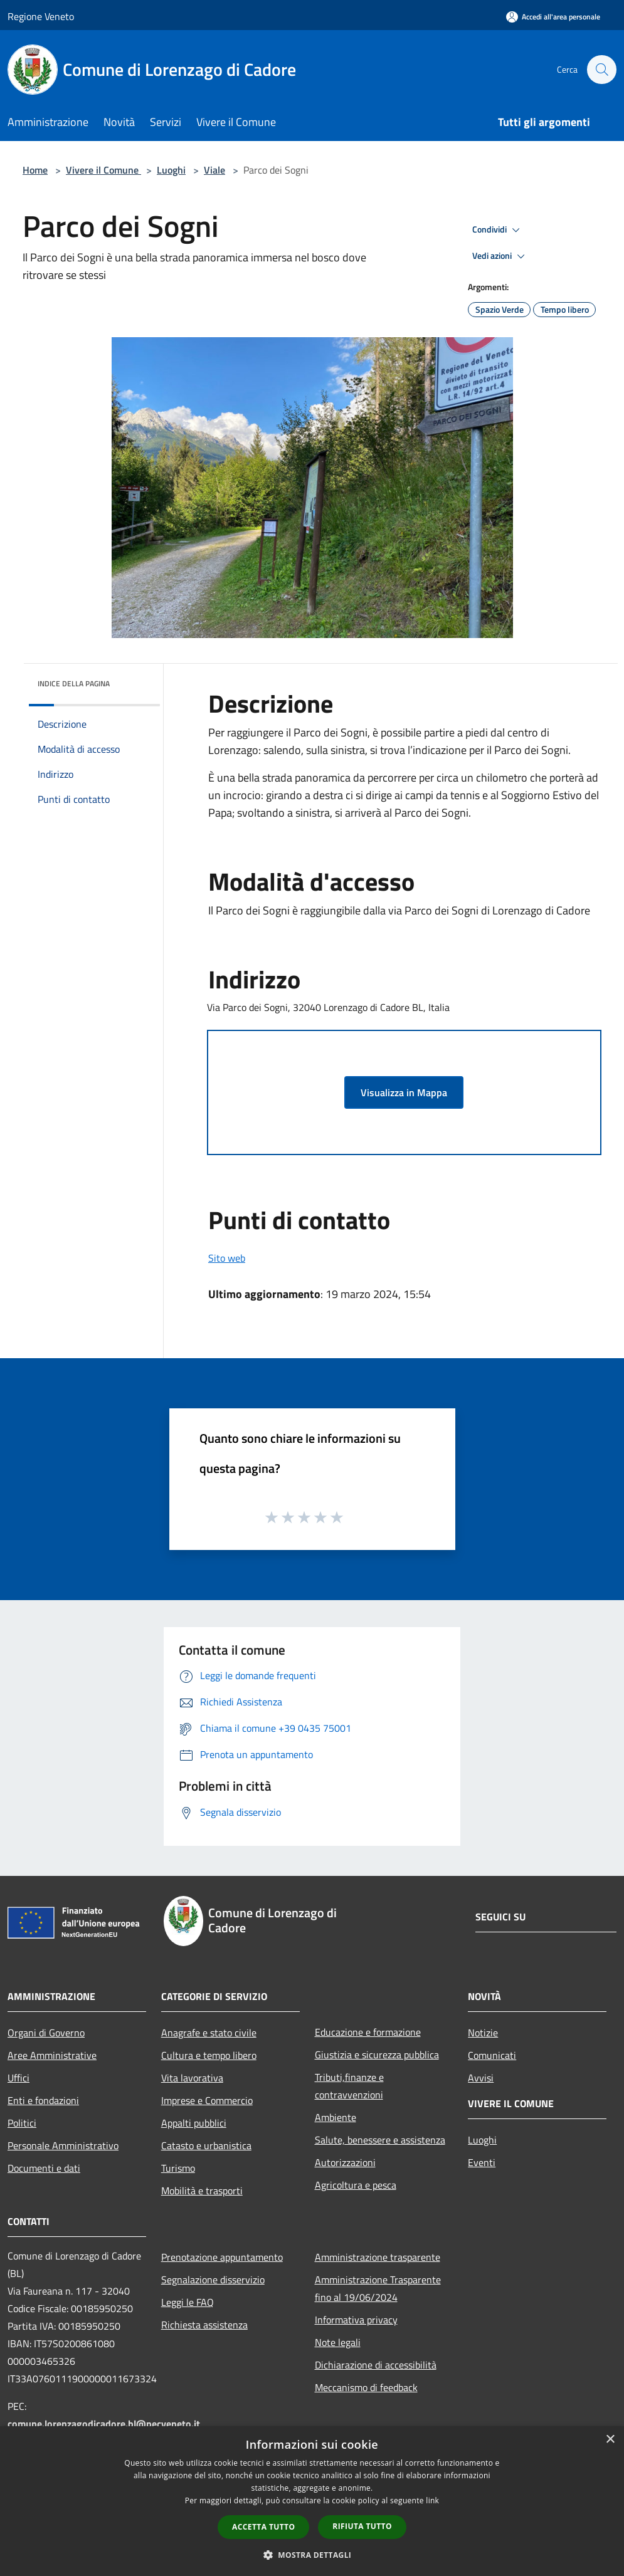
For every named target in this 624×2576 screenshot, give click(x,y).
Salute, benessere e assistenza (380, 2139)
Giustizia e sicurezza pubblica (377, 2054)
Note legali (338, 2342)
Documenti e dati (44, 2167)
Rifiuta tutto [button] (362, 2526)
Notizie (483, 2032)
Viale (214, 169)
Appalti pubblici (193, 2122)
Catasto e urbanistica (206, 2145)
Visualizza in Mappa (404, 1092)
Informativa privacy (356, 2319)
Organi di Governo (46, 2032)
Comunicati (492, 2055)
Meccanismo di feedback (366, 2387)
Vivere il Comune (103, 169)
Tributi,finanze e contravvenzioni (349, 2086)
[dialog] (312, 2501)
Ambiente (335, 2117)
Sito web (226, 1257)
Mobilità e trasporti (202, 2190)
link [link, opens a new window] (432, 2500)
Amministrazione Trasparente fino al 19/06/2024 (378, 2288)
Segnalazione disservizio (213, 2279)
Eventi (481, 2162)
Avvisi (481, 2077)
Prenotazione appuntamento (222, 2256)
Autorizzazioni (345, 2162)
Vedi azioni (500, 256)
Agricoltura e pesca (355, 2184)
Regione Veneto (41, 16)
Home (35, 169)
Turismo (178, 2167)
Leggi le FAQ (187, 2302)
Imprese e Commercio (207, 2100)
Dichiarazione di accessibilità (375, 2364)
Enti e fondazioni (43, 2100)
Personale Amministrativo (63, 2145)
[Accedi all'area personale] (553, 16)
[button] (312, 2554)
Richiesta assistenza (204, 2324)
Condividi (498, 230)
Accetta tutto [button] (263, 2526)
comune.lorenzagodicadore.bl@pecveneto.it (104, 2423)
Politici (22, 2122)
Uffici (18, 2077)
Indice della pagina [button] (74, 683)
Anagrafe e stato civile (208, 2032)
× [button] (610, 2439)
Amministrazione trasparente (377, 2256)
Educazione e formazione (368, 2031)
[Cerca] (601, 70)
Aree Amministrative (52, 2055)
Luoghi (171, 169)
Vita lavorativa (192, 2077)
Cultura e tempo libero (208, 2055)
